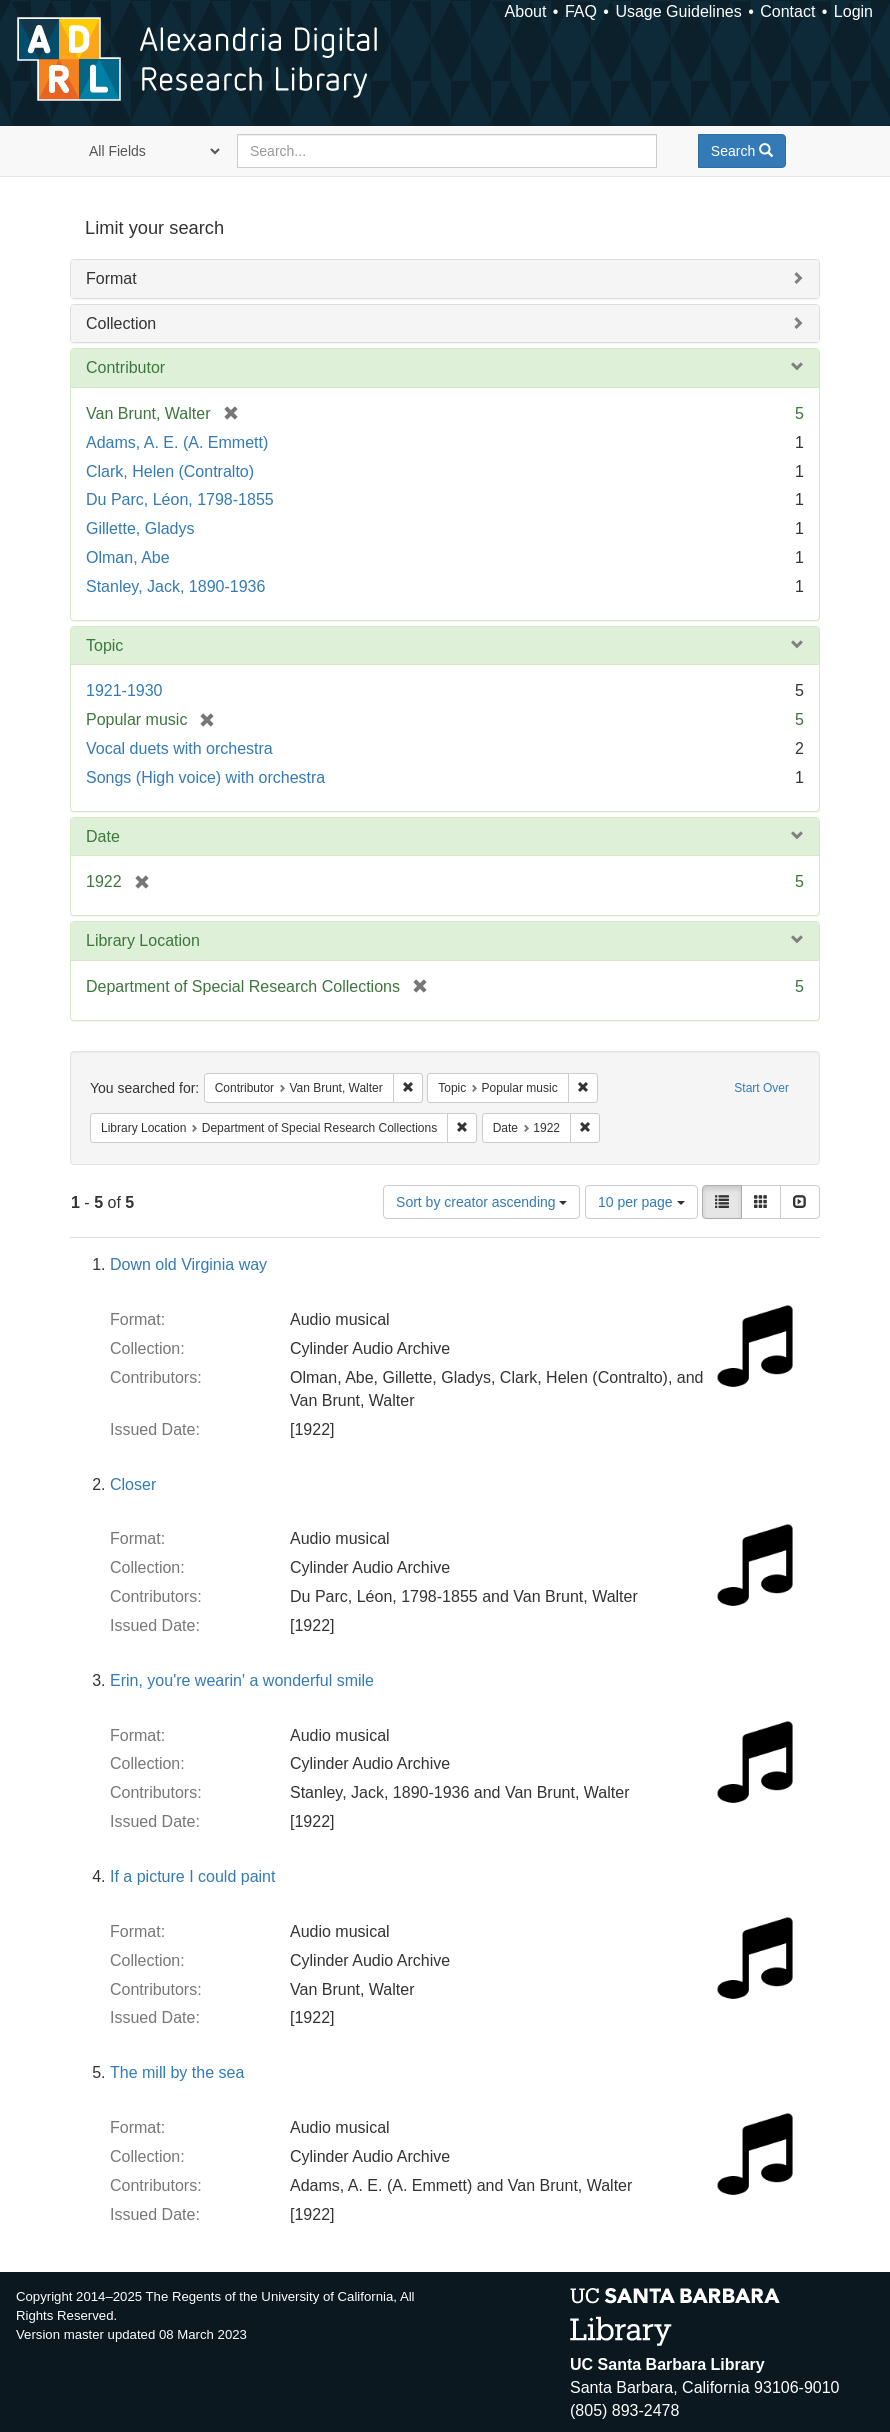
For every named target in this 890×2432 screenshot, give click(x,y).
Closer (133, 1484)
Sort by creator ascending (481, 1202)
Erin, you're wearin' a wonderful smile (242, 1680)
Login (853, 11)
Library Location (143, 940)
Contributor (125, 367)
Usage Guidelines (678, 11)
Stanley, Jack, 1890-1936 (175, 586)
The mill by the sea (177, 2072)
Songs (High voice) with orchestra (205, 777)
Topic (104, 645)
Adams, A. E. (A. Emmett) (177, 442)
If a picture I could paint (192, 1876)
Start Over (761, 1088)
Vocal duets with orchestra (179, 748)
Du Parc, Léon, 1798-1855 (180, 499)
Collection (121, 323)
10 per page (641, 1202)
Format (111, 278)
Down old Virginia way (188, 1264)
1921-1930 (124, 690)
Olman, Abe (128, 557)
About (526, 11)
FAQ (581, 11)
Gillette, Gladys (140, 528)
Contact (787, 11)
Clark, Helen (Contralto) (170, 471)
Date (103, 836)
